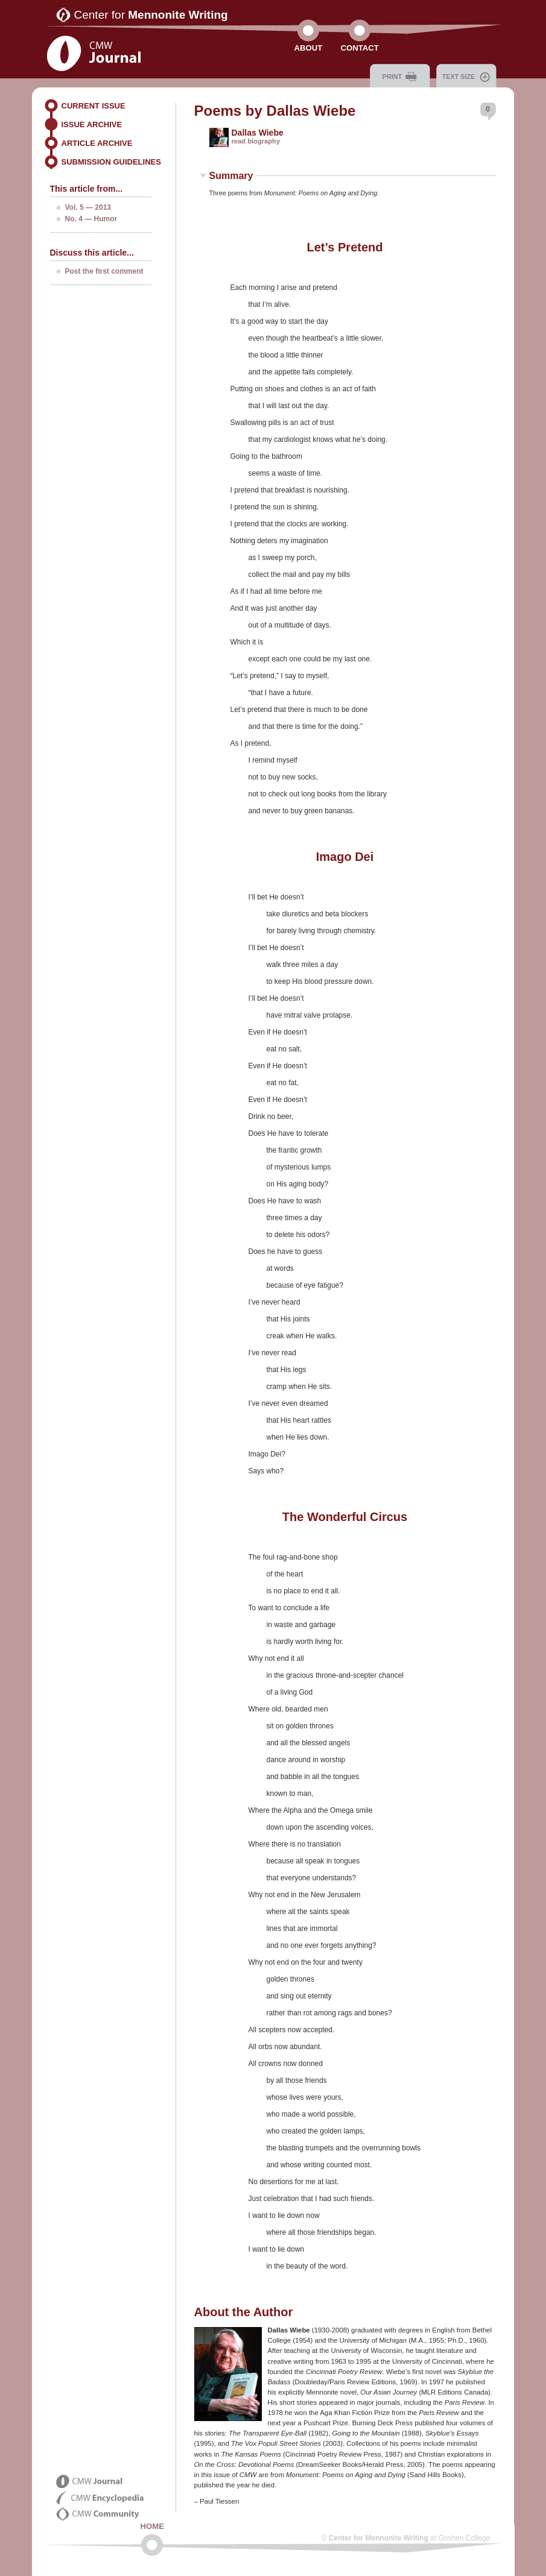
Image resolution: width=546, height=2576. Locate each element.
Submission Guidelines (111, 161)
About (308, 47)
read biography (256, 141)
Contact (359, 47)
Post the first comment (104, 271)
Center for (151, 14)
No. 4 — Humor (91, 219)
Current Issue (93, 105)
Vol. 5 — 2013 (88, 207)
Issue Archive (92, 124)
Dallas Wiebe (258, 132)
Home (153, 2526)
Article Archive (97, 143)
